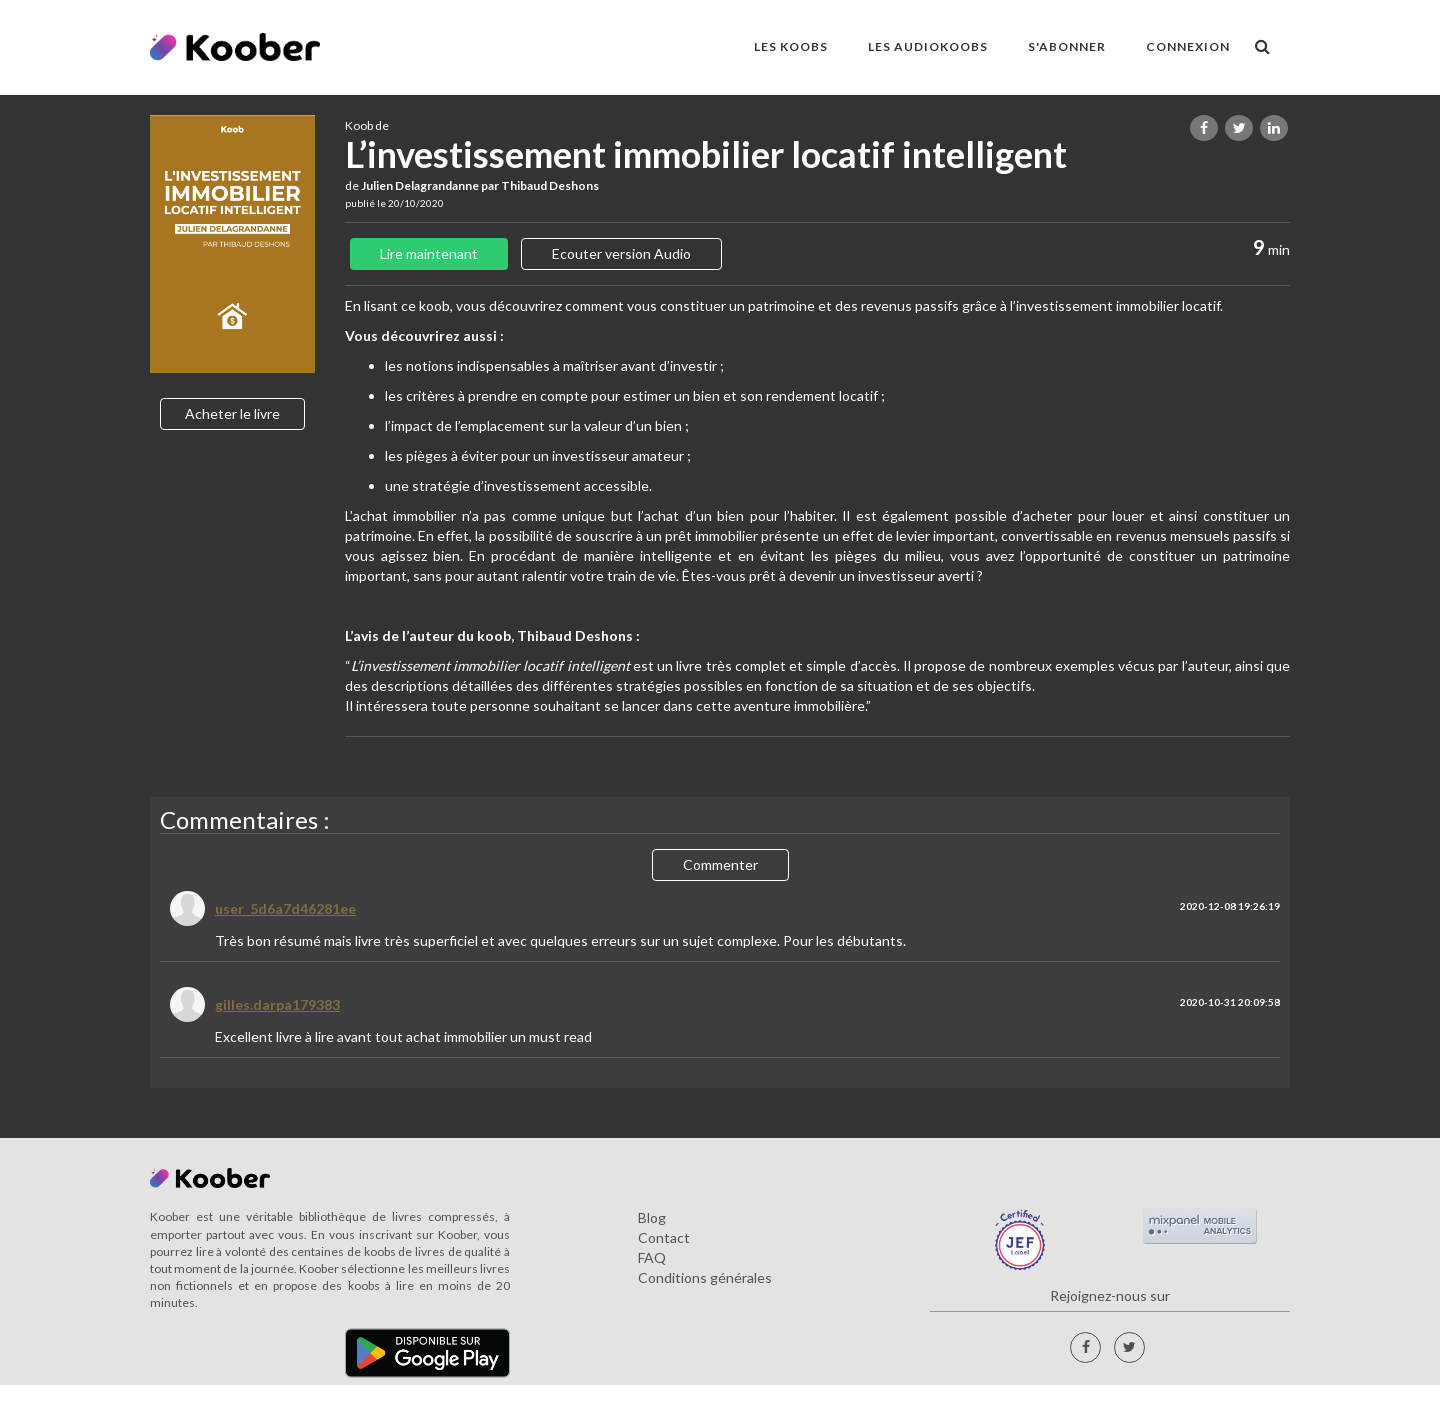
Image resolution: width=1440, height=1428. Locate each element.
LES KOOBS (791, 46)
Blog (652, 1217)
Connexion (1188, 46)
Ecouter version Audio (621, 253)
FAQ (652, 1257)
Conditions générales (705, 1277)
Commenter (720, 864)
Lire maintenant (429, 253)
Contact (664, 1237)
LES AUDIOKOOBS (928, 46)
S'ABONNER (1067, 46)
